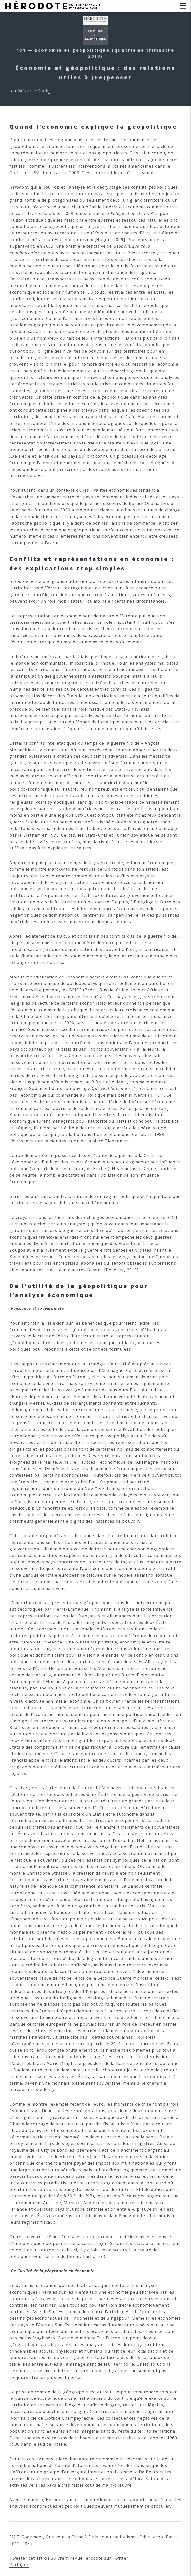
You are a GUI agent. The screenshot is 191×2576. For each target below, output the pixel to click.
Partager (19, 2564)
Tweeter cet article (29, 2558)
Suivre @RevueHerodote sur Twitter (89, 2558)
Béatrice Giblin (34, 90)
